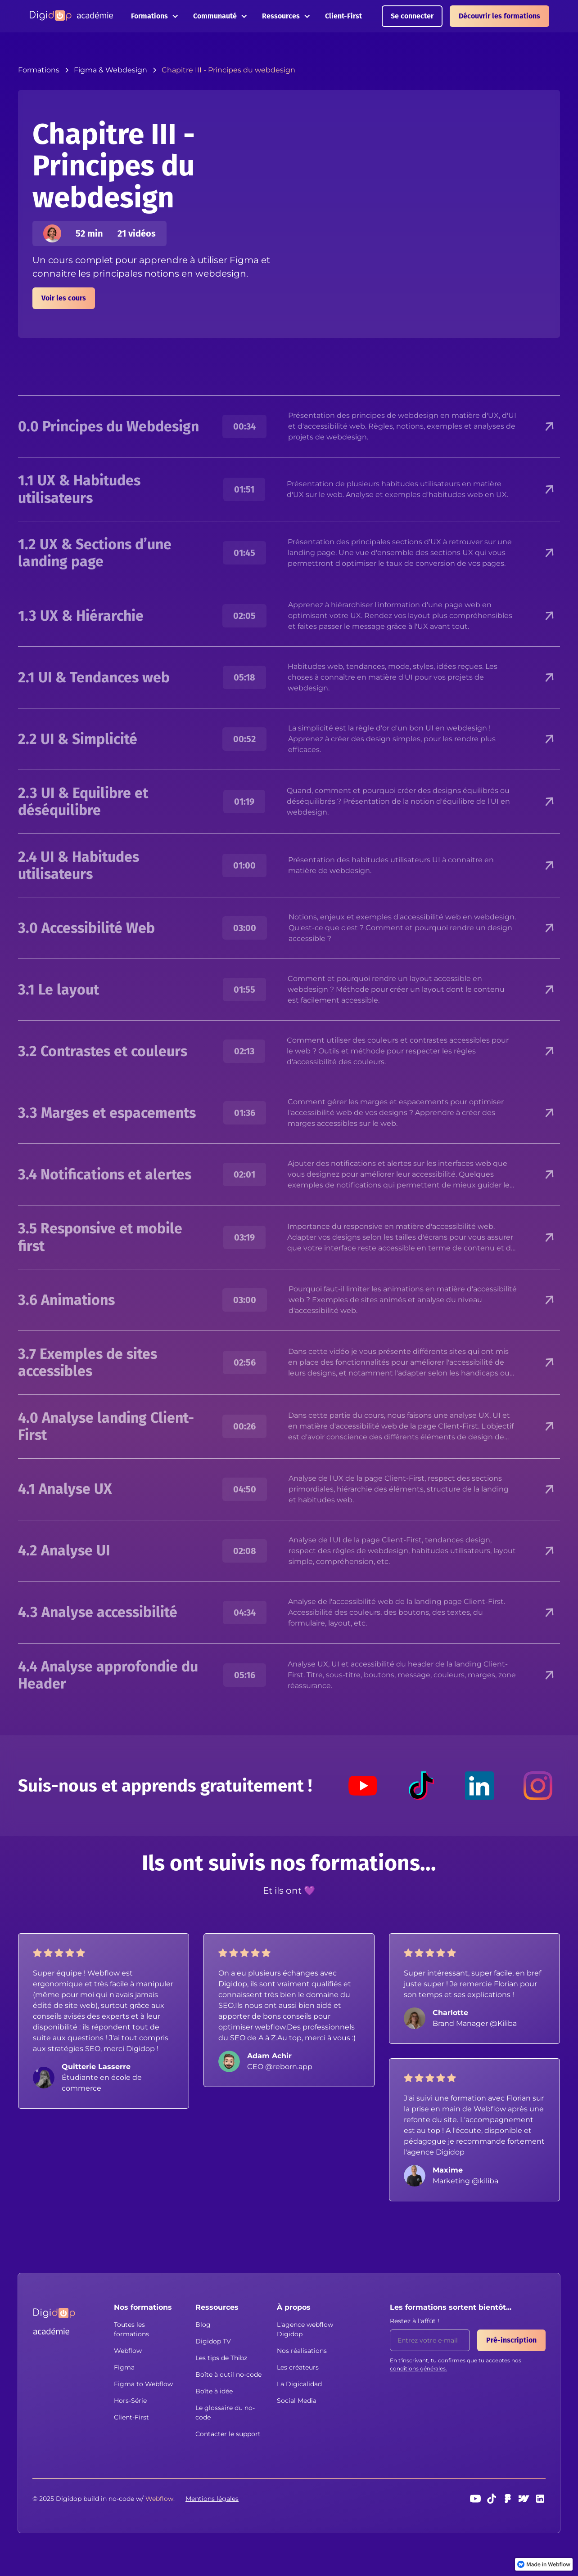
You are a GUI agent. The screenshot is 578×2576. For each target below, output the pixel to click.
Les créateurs (298, 2367)
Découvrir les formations (499, 16)
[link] (544, 2564)
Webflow (128, 2351)
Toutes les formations (131, 2329)
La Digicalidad (299, 2384)
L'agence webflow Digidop (305, 2329)
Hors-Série (130, 2401)
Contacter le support (228, 2434)
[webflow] (524, 2498)
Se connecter (412, 16)
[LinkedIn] (479, 1785)
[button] (155, 16)
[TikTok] (421, 1785)
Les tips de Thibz (221, 2358)
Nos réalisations (302, 2351)
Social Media (296, 2401)
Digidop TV (213, 2341)
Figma (124, 2367)
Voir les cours (63, 298)
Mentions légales (212, 2499)
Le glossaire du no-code (225, 2412)
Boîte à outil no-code (228, 2374)
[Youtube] (362, 1785)
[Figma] (507, 2498)
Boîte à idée (214, 2391)
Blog (203, 2325)
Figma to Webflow (143, 2384)
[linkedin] (540, 2498)
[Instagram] (538, 1785)
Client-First (343, 16)
